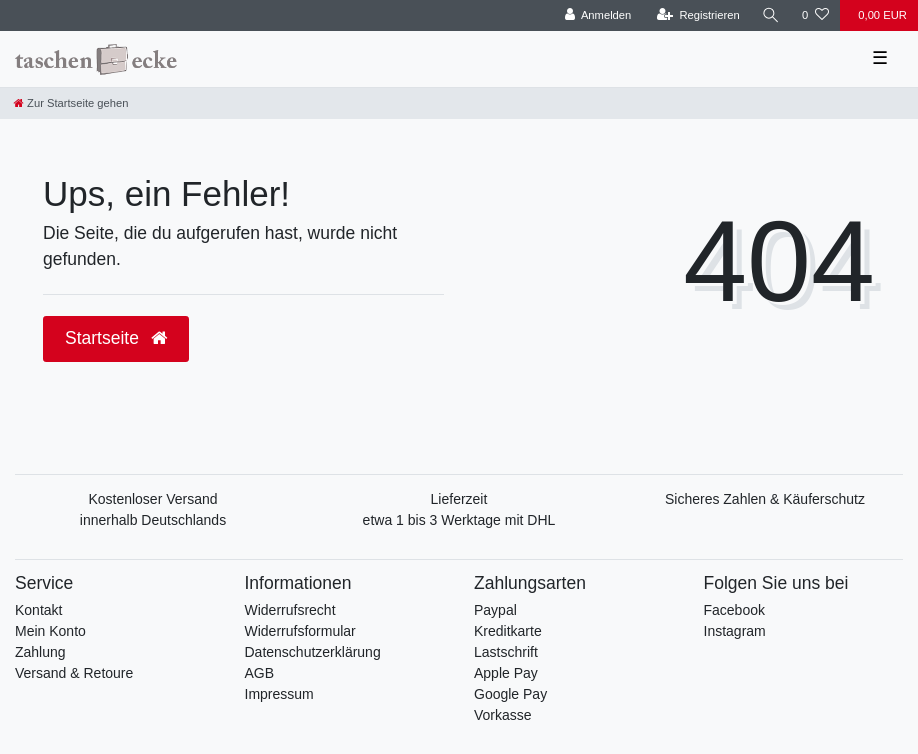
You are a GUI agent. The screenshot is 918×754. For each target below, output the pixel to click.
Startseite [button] (116, 338)
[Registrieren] (698, 15)
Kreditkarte (508, 631)
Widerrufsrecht (290, 610)
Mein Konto (50, 631)
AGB (260, 673)
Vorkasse (503, 715)
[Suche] (771, 15)
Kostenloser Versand (152, 499)
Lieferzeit (459, 499)
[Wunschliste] (815, 15)
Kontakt (38, 610)
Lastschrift (506, 652)
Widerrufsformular (300, 631)
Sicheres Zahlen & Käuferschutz (765, 499)
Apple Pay (506, 673)
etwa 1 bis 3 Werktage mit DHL (459, 520)
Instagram (735, 631)
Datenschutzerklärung (313, 652)
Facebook (734, 610)
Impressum (279, 694)
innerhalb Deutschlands (153, 520)
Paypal (495, 610)
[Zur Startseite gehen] (71, 103)
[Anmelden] (598, 15)
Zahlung (40, 652)
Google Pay (510, 694)
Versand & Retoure (74, 673)
